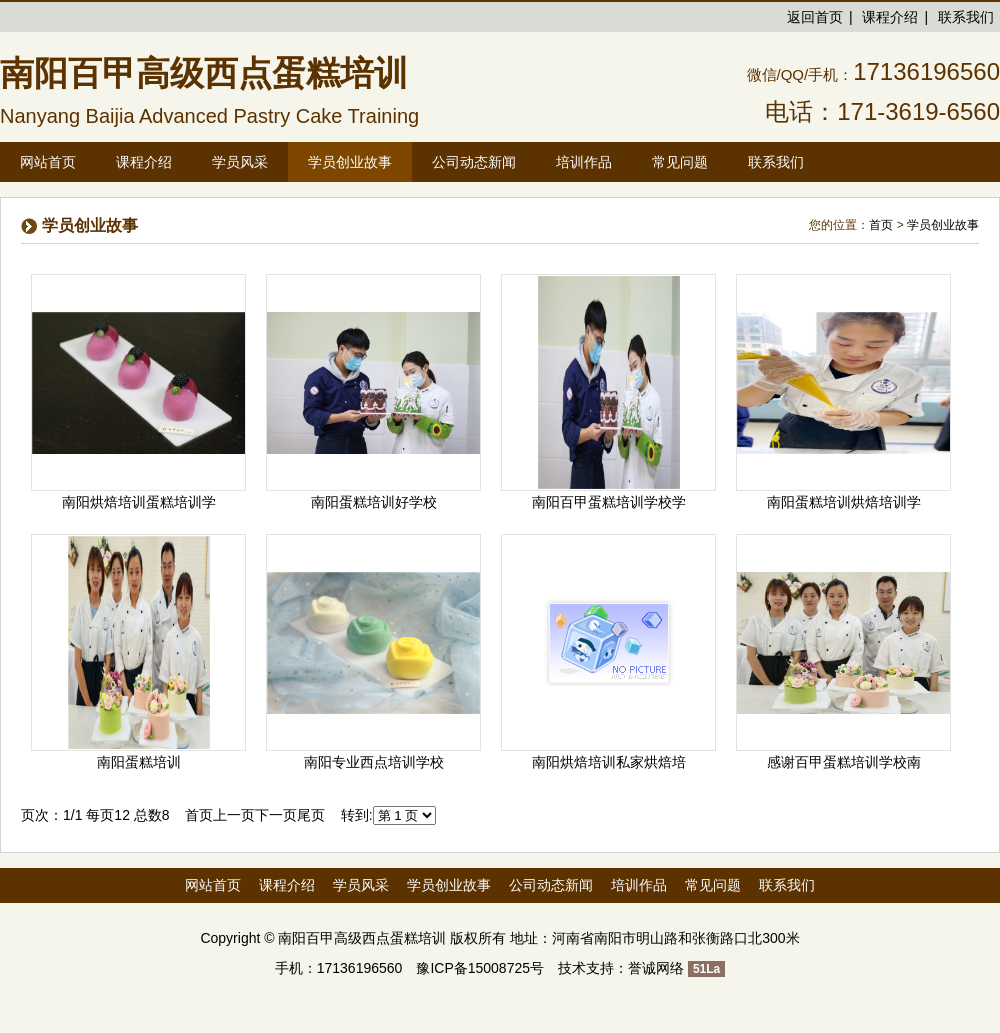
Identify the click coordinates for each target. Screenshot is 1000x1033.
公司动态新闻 (551, 885)
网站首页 (48, 162)
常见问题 (713, 885)
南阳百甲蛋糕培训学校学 (609, 502)
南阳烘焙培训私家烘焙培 (609, 762)
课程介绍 (890, 17)
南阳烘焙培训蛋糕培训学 (139, 502)
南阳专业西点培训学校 (374, 762)
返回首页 (815, 17)
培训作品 (639, 885)
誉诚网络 (656, 968)
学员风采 (361, 885)
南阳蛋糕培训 (139, 762)
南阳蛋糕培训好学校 (374, 502)
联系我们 (966, 17)
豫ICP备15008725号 (480, 968)
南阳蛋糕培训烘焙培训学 (844, 502)
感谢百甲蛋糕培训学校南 (844, 762)
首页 (881, 225)
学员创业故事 (943, 225)
